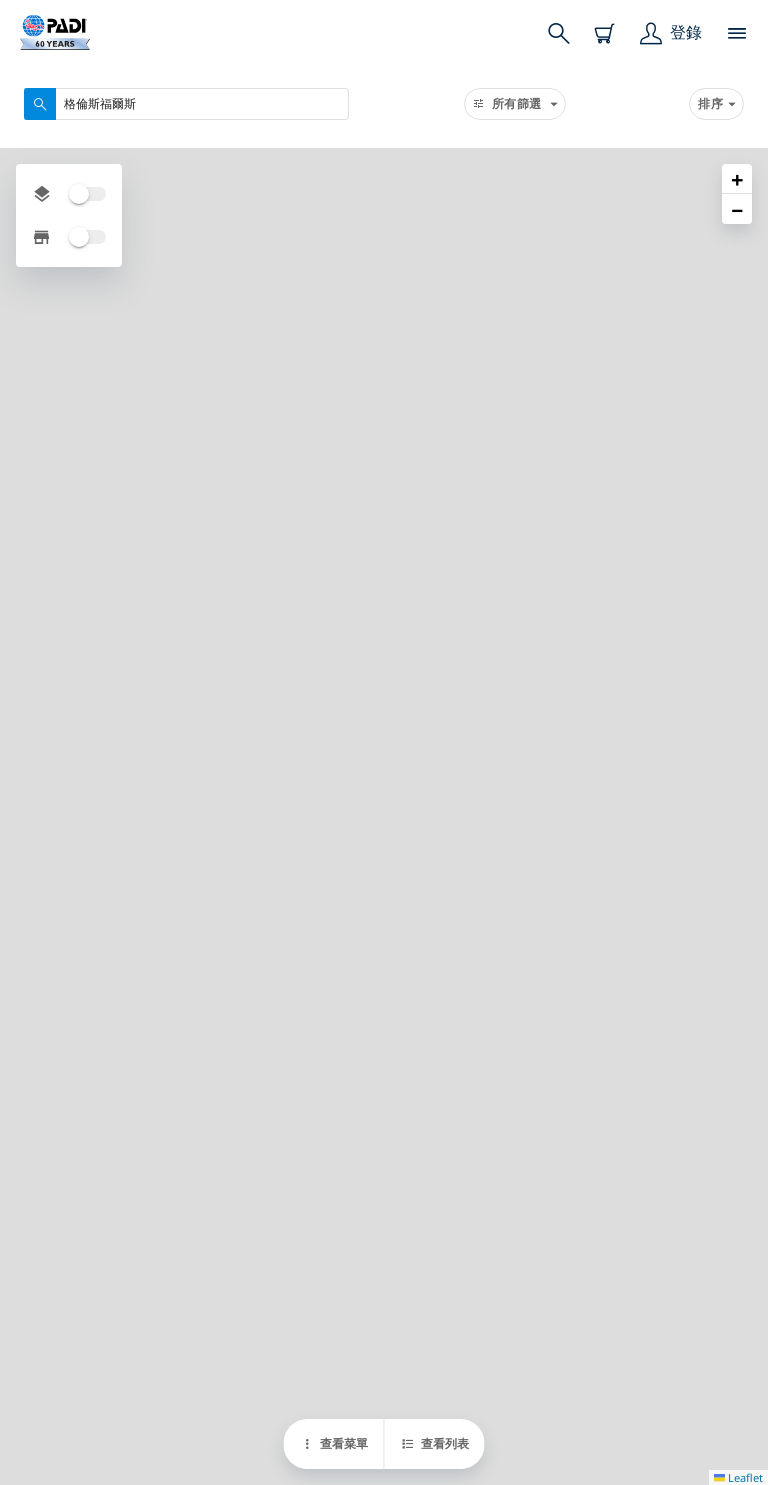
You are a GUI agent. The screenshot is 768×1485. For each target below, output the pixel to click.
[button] (737, 179)
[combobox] (186, 104)
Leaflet (738, 1477)
